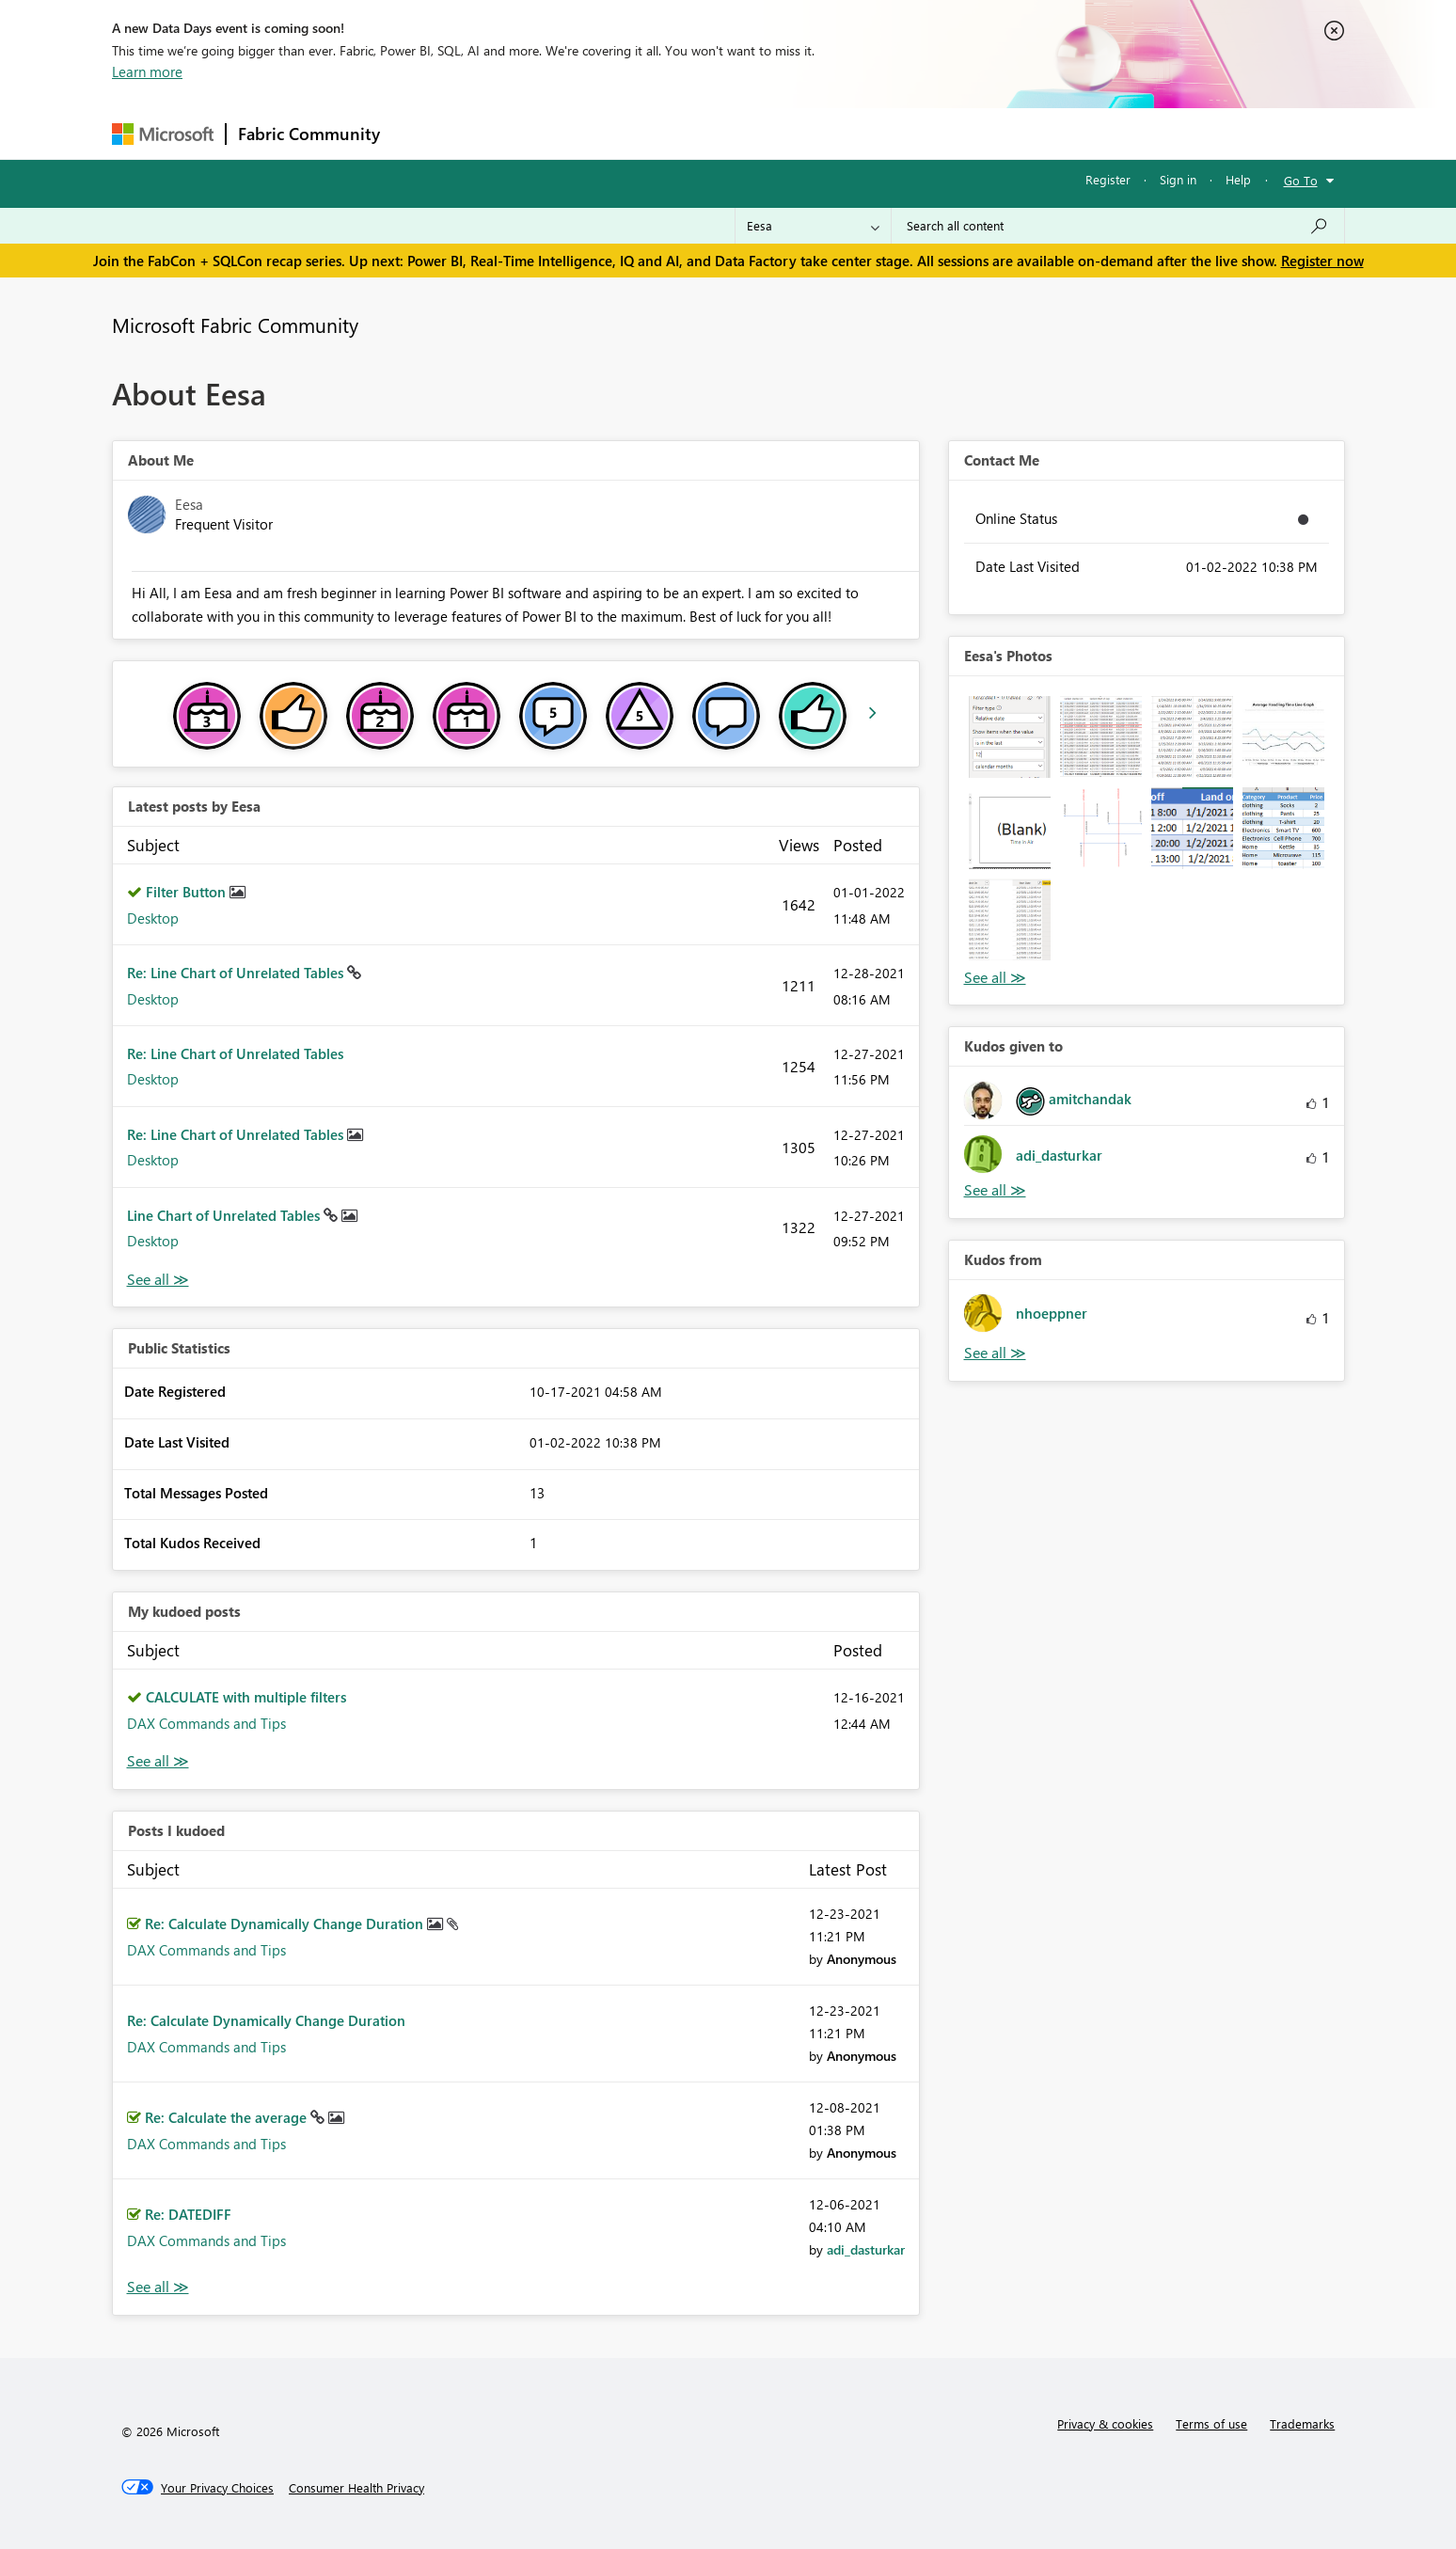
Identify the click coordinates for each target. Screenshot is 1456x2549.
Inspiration (505, 133)
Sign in (1178, 179)
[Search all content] (1118, 226)
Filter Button (187, 891)
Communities (666, 133)
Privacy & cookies (1105, 2423)
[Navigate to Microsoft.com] (163, 134)
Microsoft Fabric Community (235, 324)
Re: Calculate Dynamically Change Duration (286, 1923)
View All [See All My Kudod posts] (158, 1761)
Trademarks (1302, 2423)
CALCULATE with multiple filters (246, 1696)
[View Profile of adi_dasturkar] (866, 2249)
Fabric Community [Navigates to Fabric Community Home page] (309, 133)
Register (1108, 179)
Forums (423, 133)
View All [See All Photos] (995, 978)
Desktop (153, 918)
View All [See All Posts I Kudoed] (158, 2287)
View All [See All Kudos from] (995, 1353)
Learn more (147, 71)
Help (1238, 179)
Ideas (582, 133)
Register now (1322, 260)
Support (902, 133)
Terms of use (1211, 2423)
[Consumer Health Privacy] (356, 2488)
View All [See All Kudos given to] (995, 1190)
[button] (1010, 737)
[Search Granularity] (813, 226)
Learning (823, 133)
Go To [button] (1301, 180)
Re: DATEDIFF (188, 2214)
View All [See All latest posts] (158, 1279)
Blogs (751, 133)
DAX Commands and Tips (206, 1723)
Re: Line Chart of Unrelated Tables (237, 972)
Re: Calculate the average (227, 2117)
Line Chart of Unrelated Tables (225, 1215)
